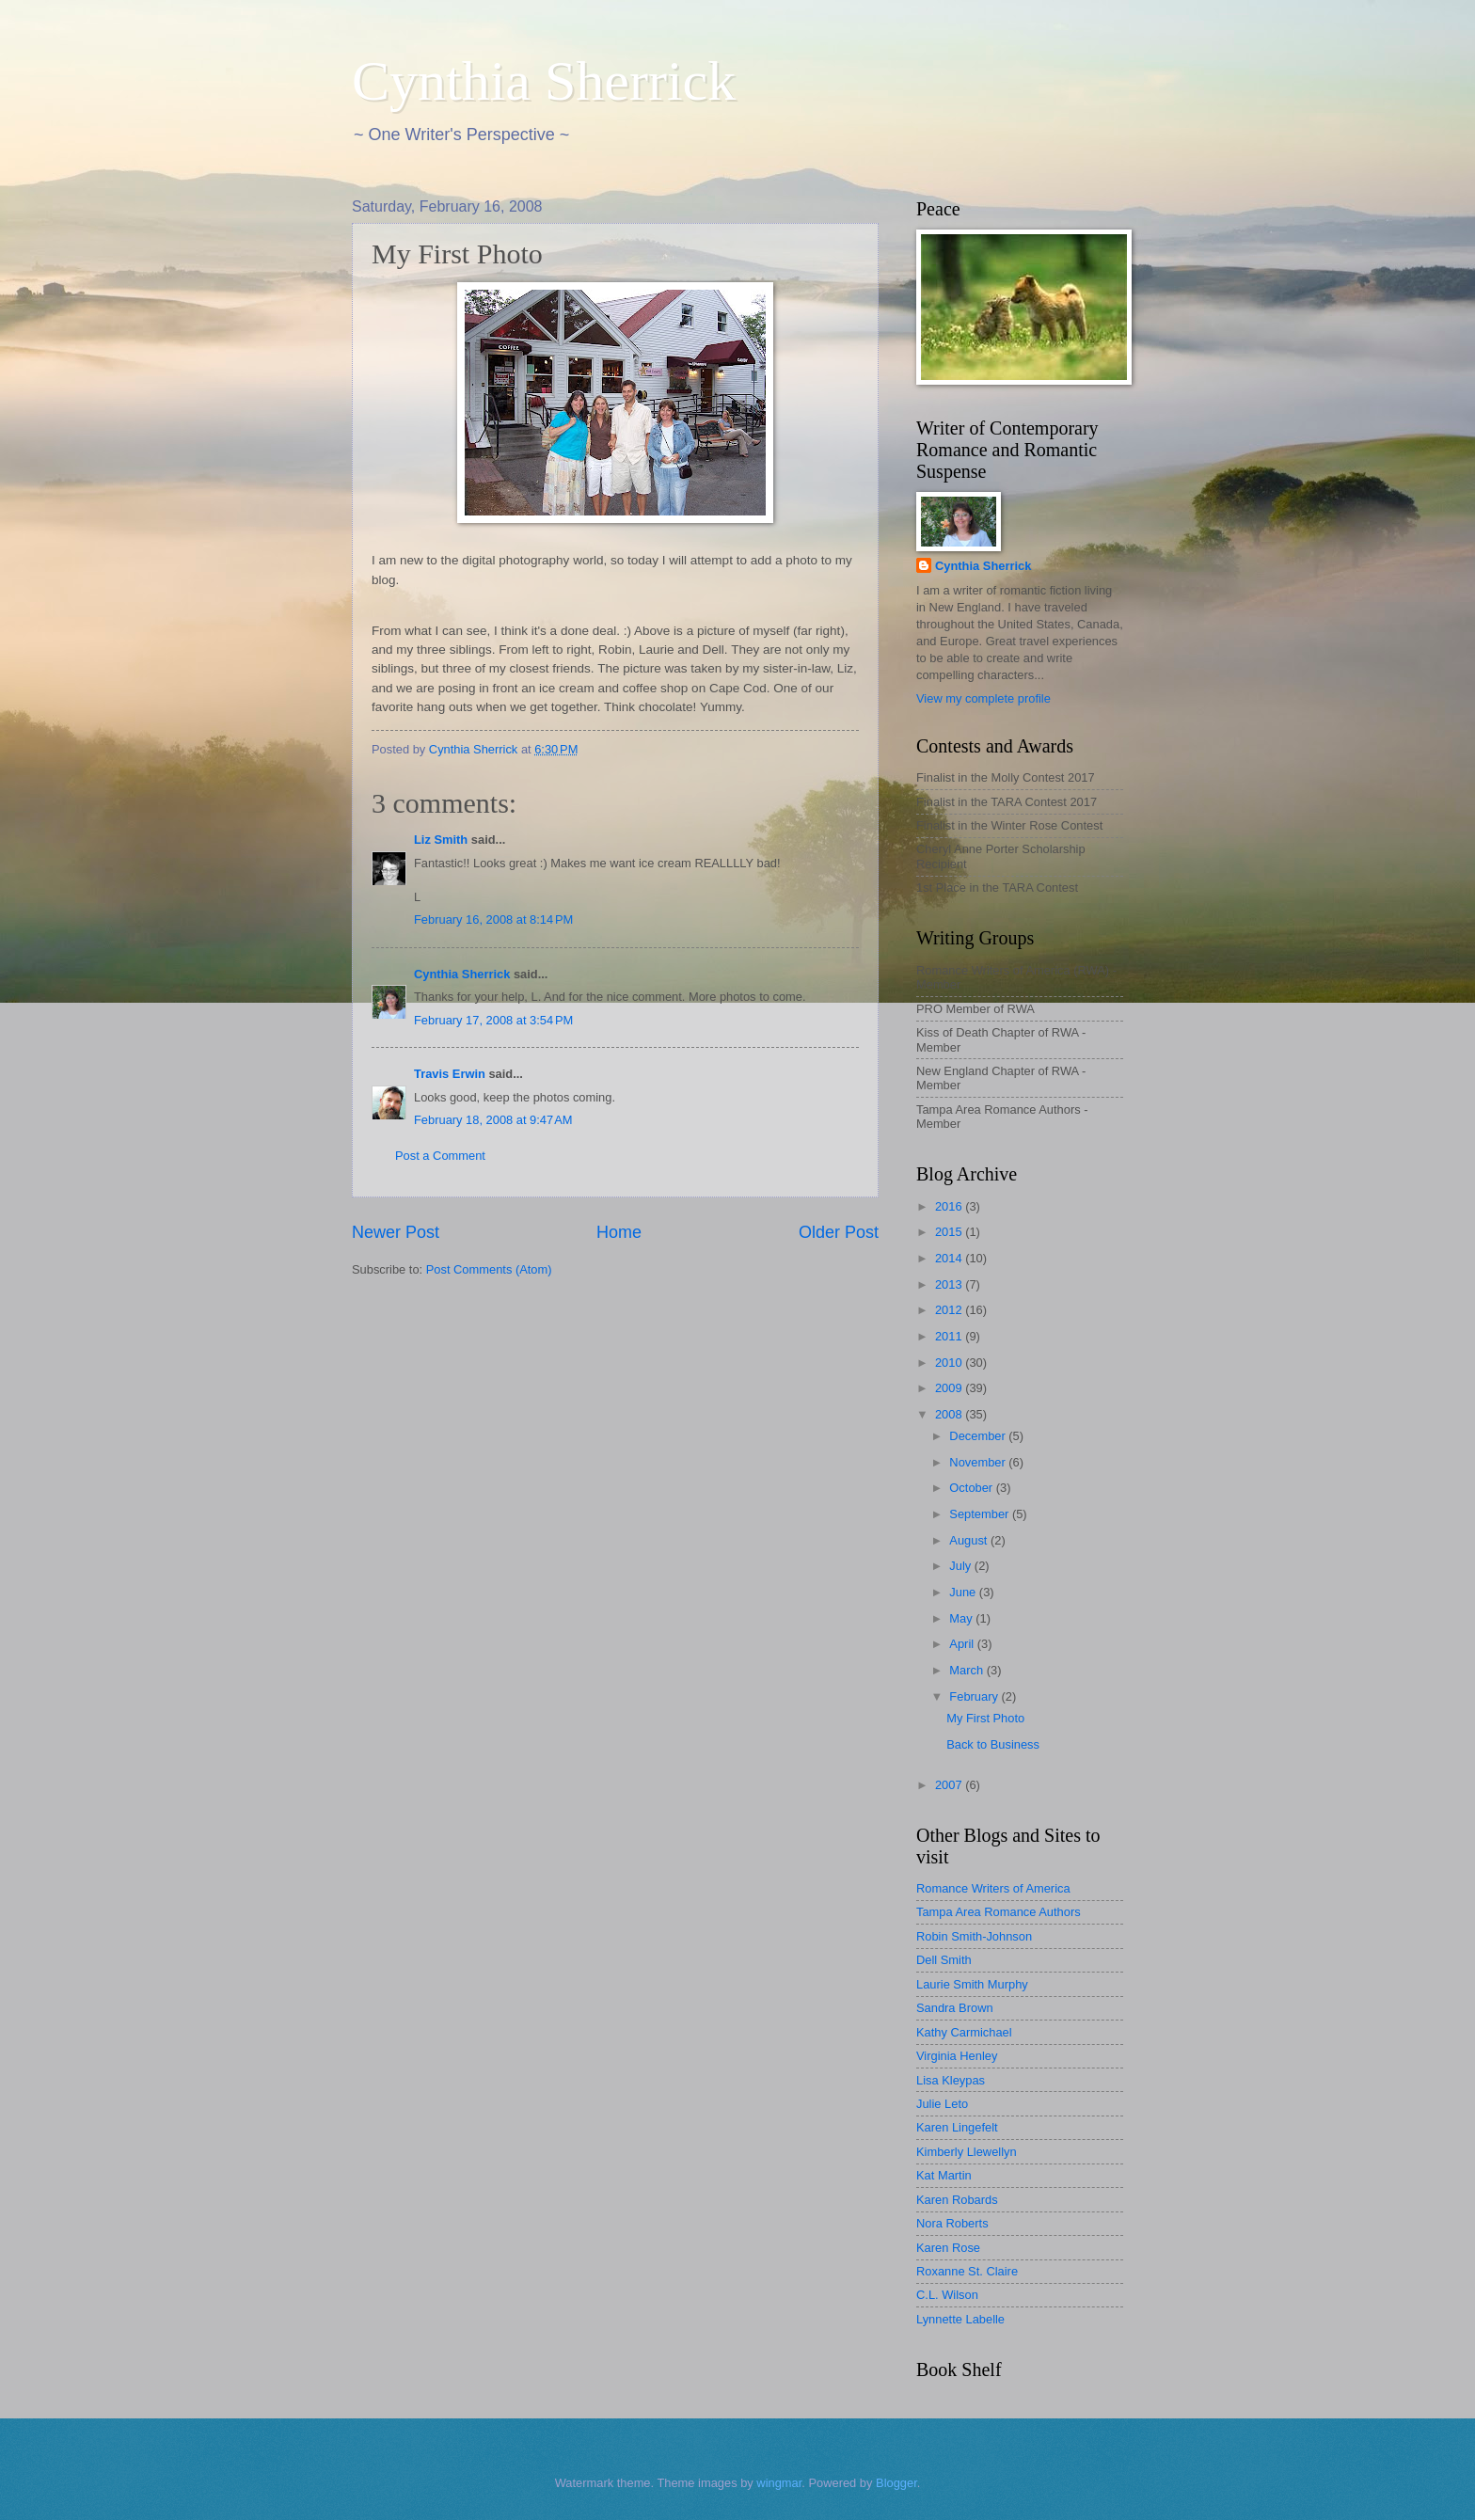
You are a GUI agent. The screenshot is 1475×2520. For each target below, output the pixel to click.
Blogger (896, 2483)
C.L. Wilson (947, 2295)
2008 (950, 1414)
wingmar (778, 2483)
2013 (950, 1284)
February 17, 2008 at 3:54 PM (493, 1020)
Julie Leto (942, 2104)
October (972, 1488)
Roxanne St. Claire (967, 2271)
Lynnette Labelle (960, 2319)
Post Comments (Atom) (489, 1269)
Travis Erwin (449, 1074)
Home (619, 1232)
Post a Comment (440, 1156)
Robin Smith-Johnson (974, 1936)
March (967, 1670)
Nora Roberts (952, 2223)
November (978, 1462)
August (970, 1540)
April (962, 1644)
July (961, 1566)
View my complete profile (983, 698)
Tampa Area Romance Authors (998, 1912)
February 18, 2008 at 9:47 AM (493, 1120)
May (962, 1618)
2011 (950, 1336)
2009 (950, 1388)
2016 (950, 1206)
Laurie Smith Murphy (972, 1984)
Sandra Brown (954, 2008)
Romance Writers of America (993, 1888)
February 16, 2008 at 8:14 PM (493, 919)
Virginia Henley (956, 2056)
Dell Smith (944, 1960)
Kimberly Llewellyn (966, 2152)
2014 (950, 1258)
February (975, 1696)
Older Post (839, 1232)
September (980, 1514)
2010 (950, 1362)
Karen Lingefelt (957, 2127)
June (964, 1592)
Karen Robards (957, 2200)
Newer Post (395, 1232)
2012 (950, 1310)
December (978, 1436)
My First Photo (985, 1718)
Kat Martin (944, 2175)
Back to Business (992, 1744)
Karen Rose (948, 2248)
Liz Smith (441, 839)
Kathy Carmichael (964, 2032)
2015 (950, 1232)
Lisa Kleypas (950, 2080)
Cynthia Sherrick (544, 81)
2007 (950, 1785)
